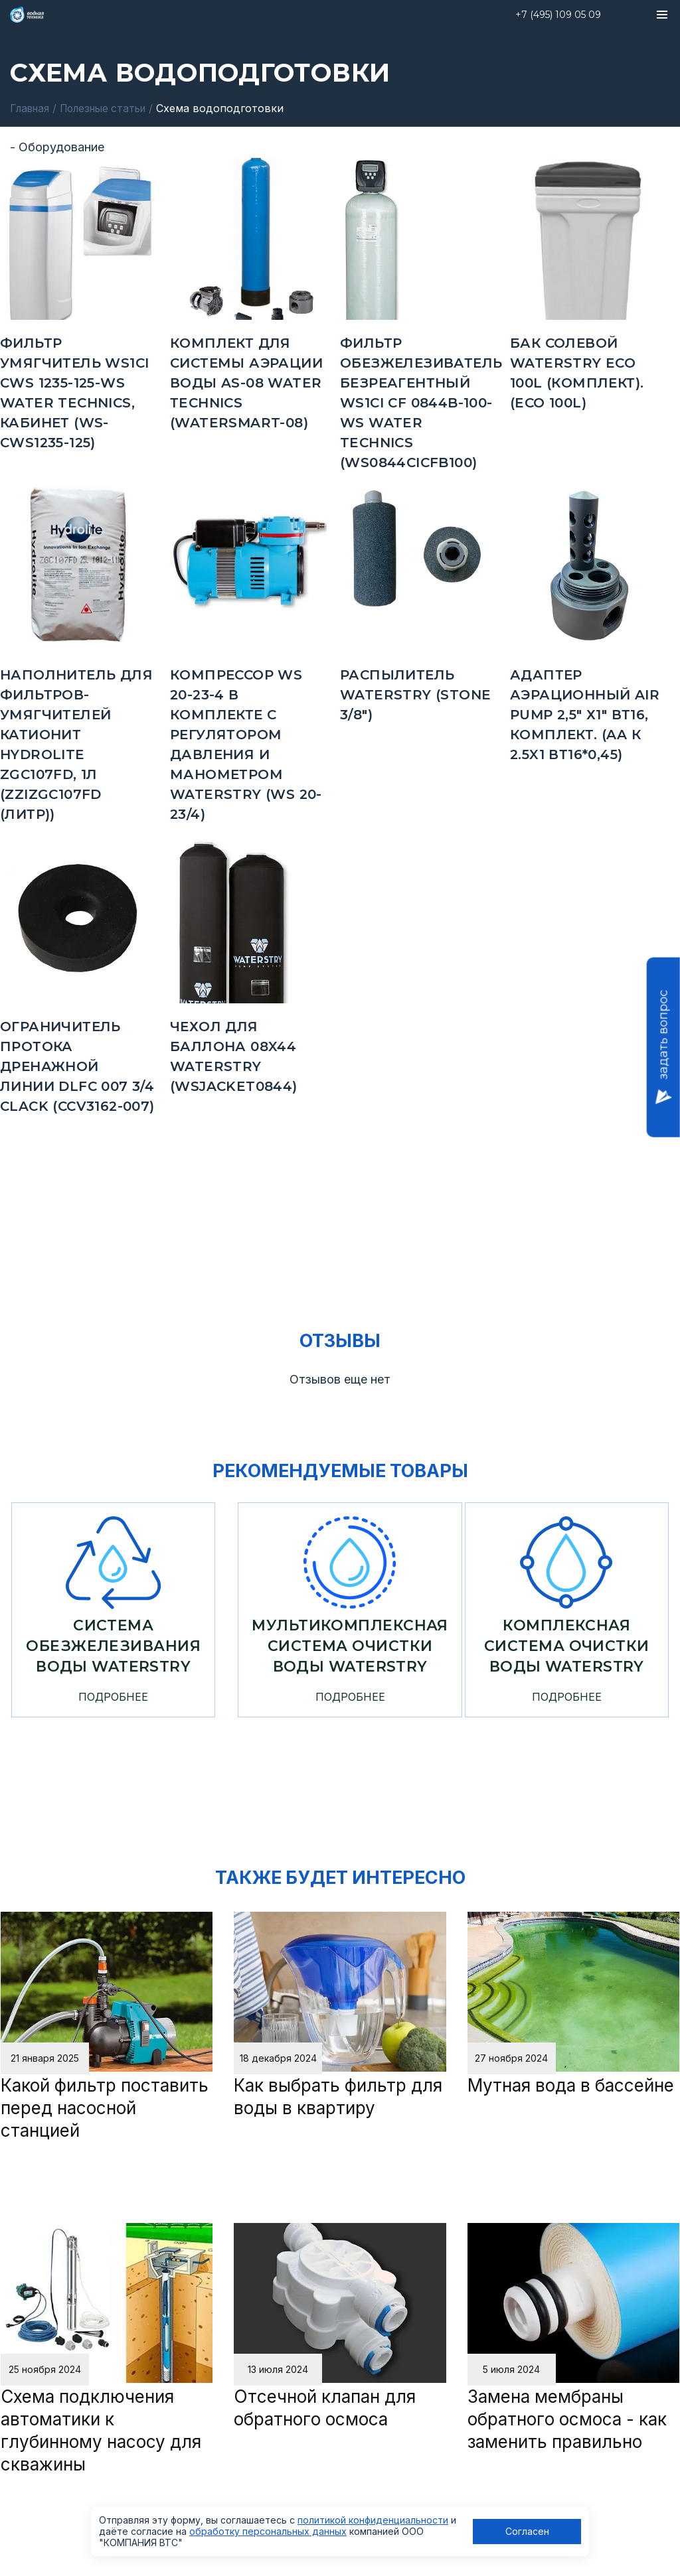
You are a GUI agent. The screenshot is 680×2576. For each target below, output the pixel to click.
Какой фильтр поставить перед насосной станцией (105, 2108)
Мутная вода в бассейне (571, 2085)
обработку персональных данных (268, 2531)
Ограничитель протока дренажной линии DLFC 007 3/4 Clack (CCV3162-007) (77, 1065)
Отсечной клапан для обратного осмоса (325, 2407)
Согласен (527, 2531)
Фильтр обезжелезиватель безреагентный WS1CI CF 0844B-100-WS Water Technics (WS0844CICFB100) (421, 402)
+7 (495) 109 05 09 (558, 15)
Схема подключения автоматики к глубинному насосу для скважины (101, 2430)
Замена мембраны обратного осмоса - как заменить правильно (567, 2419)
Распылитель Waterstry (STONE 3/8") (415, 694)
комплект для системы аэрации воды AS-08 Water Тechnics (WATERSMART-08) (246, 382)
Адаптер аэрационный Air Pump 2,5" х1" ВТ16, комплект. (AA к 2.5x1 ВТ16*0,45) (584, 714)
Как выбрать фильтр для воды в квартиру (338, 2096)
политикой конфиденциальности (373, 2520)
